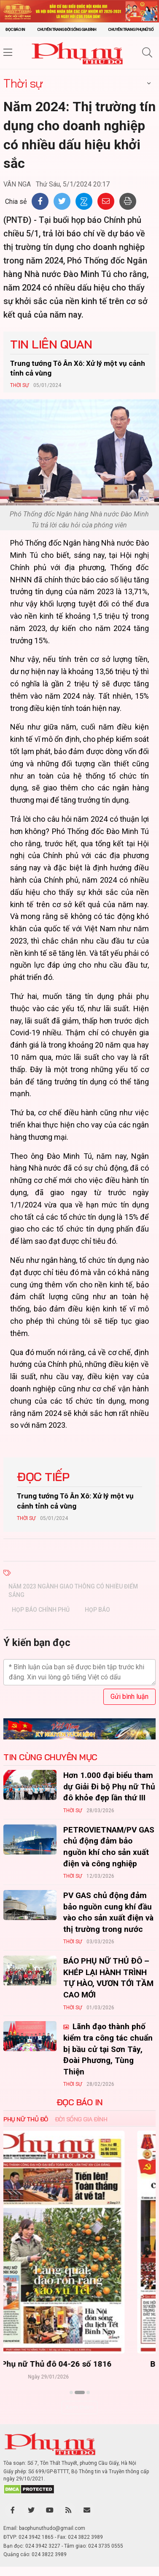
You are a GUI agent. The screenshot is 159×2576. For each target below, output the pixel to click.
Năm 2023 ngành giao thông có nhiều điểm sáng (73, 1590)
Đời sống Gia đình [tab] (81, 2119)
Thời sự (23, 83)
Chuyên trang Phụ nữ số (131, 29)
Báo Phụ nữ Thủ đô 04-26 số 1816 (79, 2364)
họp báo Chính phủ (41, 1609)
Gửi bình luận (129, 1697)
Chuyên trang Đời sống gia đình (66, 29)
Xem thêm (79, 2407)
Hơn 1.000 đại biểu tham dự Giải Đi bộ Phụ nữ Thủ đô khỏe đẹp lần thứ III (109, 1786)
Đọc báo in (15, 29)
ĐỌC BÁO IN (80, 2102)
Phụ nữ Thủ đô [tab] (25, 2119)
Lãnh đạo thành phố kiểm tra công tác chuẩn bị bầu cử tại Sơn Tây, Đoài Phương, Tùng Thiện (108, 2049)
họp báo (97, 1609)
